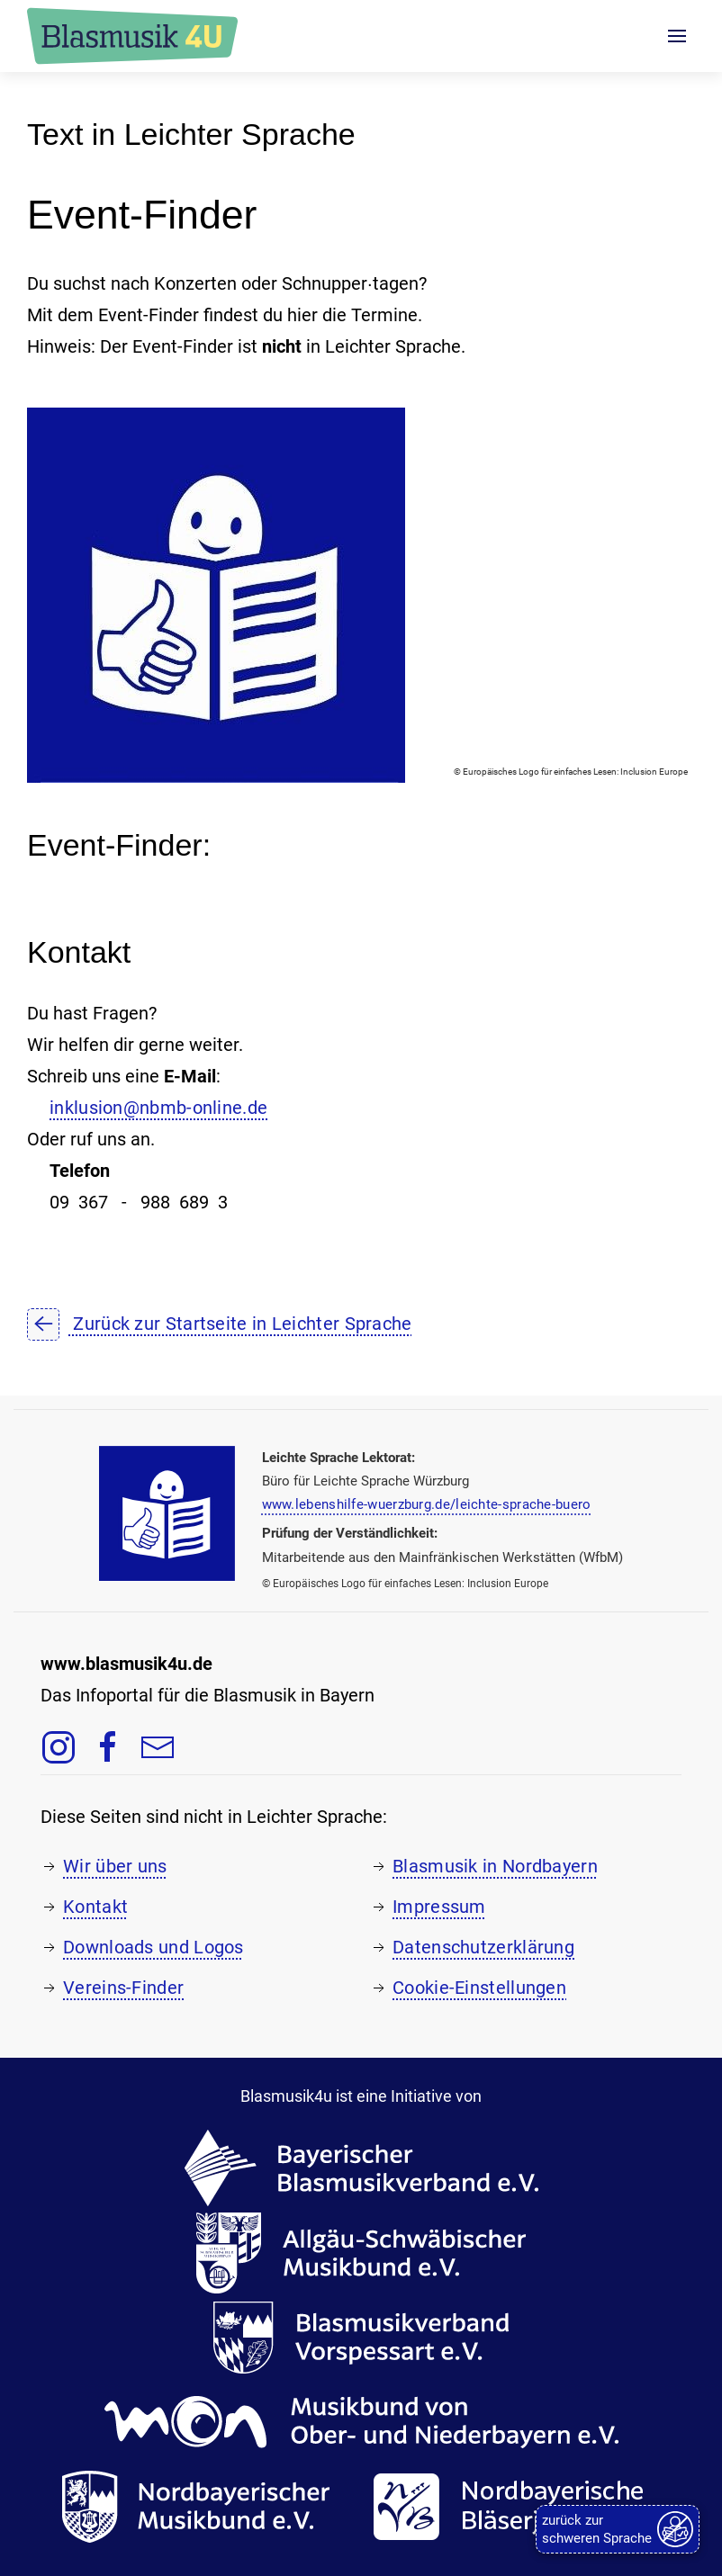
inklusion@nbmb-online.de (158, 1107)
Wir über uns (115, 1866)
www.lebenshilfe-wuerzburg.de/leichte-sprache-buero (426, 1504)
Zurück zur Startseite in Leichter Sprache (219, 1323)
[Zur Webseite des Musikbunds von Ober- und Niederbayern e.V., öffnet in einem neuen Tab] (361, 2420)
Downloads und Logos (153, 1947)
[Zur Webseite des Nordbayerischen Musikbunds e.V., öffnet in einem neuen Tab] (195, 2505)
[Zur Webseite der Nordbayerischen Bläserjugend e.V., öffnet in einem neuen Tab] (517, 2505)
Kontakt (95, 1906)
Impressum (439, 1906)
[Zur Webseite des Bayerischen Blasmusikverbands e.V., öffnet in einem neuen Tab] (361, 2166)
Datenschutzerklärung (483, 1947)
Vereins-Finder (123, 1987)
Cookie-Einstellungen (479, 1987)
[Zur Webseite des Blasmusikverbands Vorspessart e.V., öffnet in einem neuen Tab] (361, 2336)
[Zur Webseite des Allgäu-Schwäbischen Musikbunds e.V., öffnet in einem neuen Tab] (361, 2251)
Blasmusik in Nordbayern (495, 1866)
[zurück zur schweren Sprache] (617, 2529)
